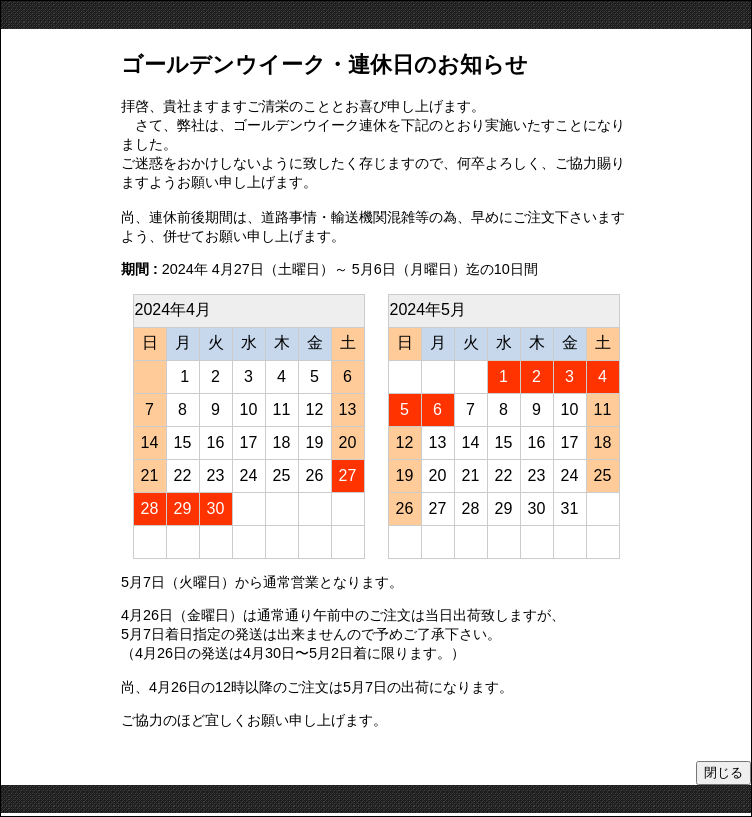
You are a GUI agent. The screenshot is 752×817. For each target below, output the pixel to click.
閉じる (723, 772)
